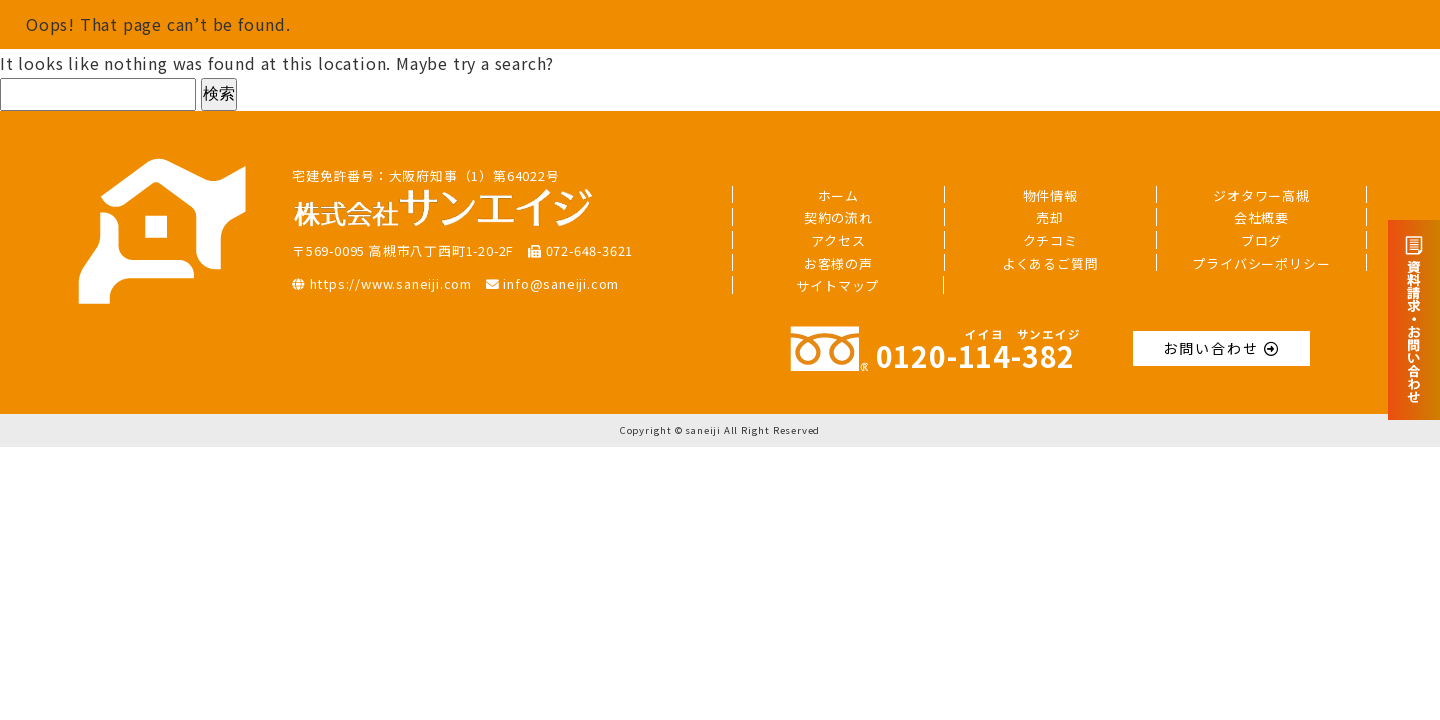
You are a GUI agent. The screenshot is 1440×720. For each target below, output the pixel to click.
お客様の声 (838, 263)
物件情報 (1050, 195)
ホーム (838, 195)
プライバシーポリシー (1261, 263)
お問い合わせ (1221, 348)
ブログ (1261, 240)
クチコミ (1050, 240)
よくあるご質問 (1050, 263)
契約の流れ (838, 217)
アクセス (838, 240)
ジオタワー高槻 (1261, 195)
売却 (1050, 217)
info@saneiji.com (552, 283)
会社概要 (1261, 217)
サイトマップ (837, 285)
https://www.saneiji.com (382, 283)
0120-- (932, 355)
